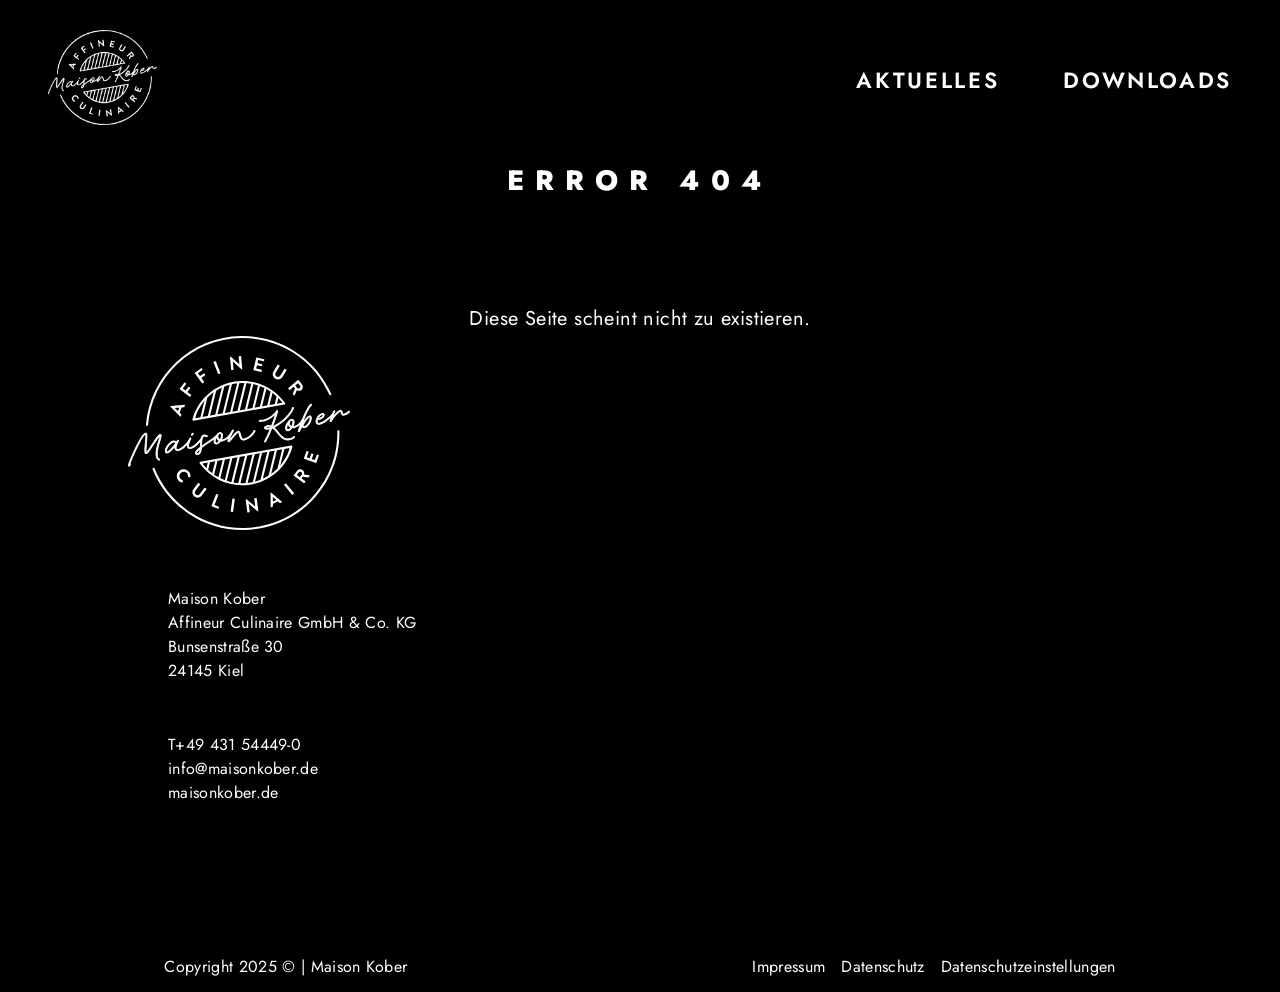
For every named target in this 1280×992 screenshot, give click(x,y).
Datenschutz (883, 966)
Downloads (1147, 80)
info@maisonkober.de (243, 768)
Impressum (788, 966)
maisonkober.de (223, 792)
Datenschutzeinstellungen (1028, 966)
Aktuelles (927, 80)
